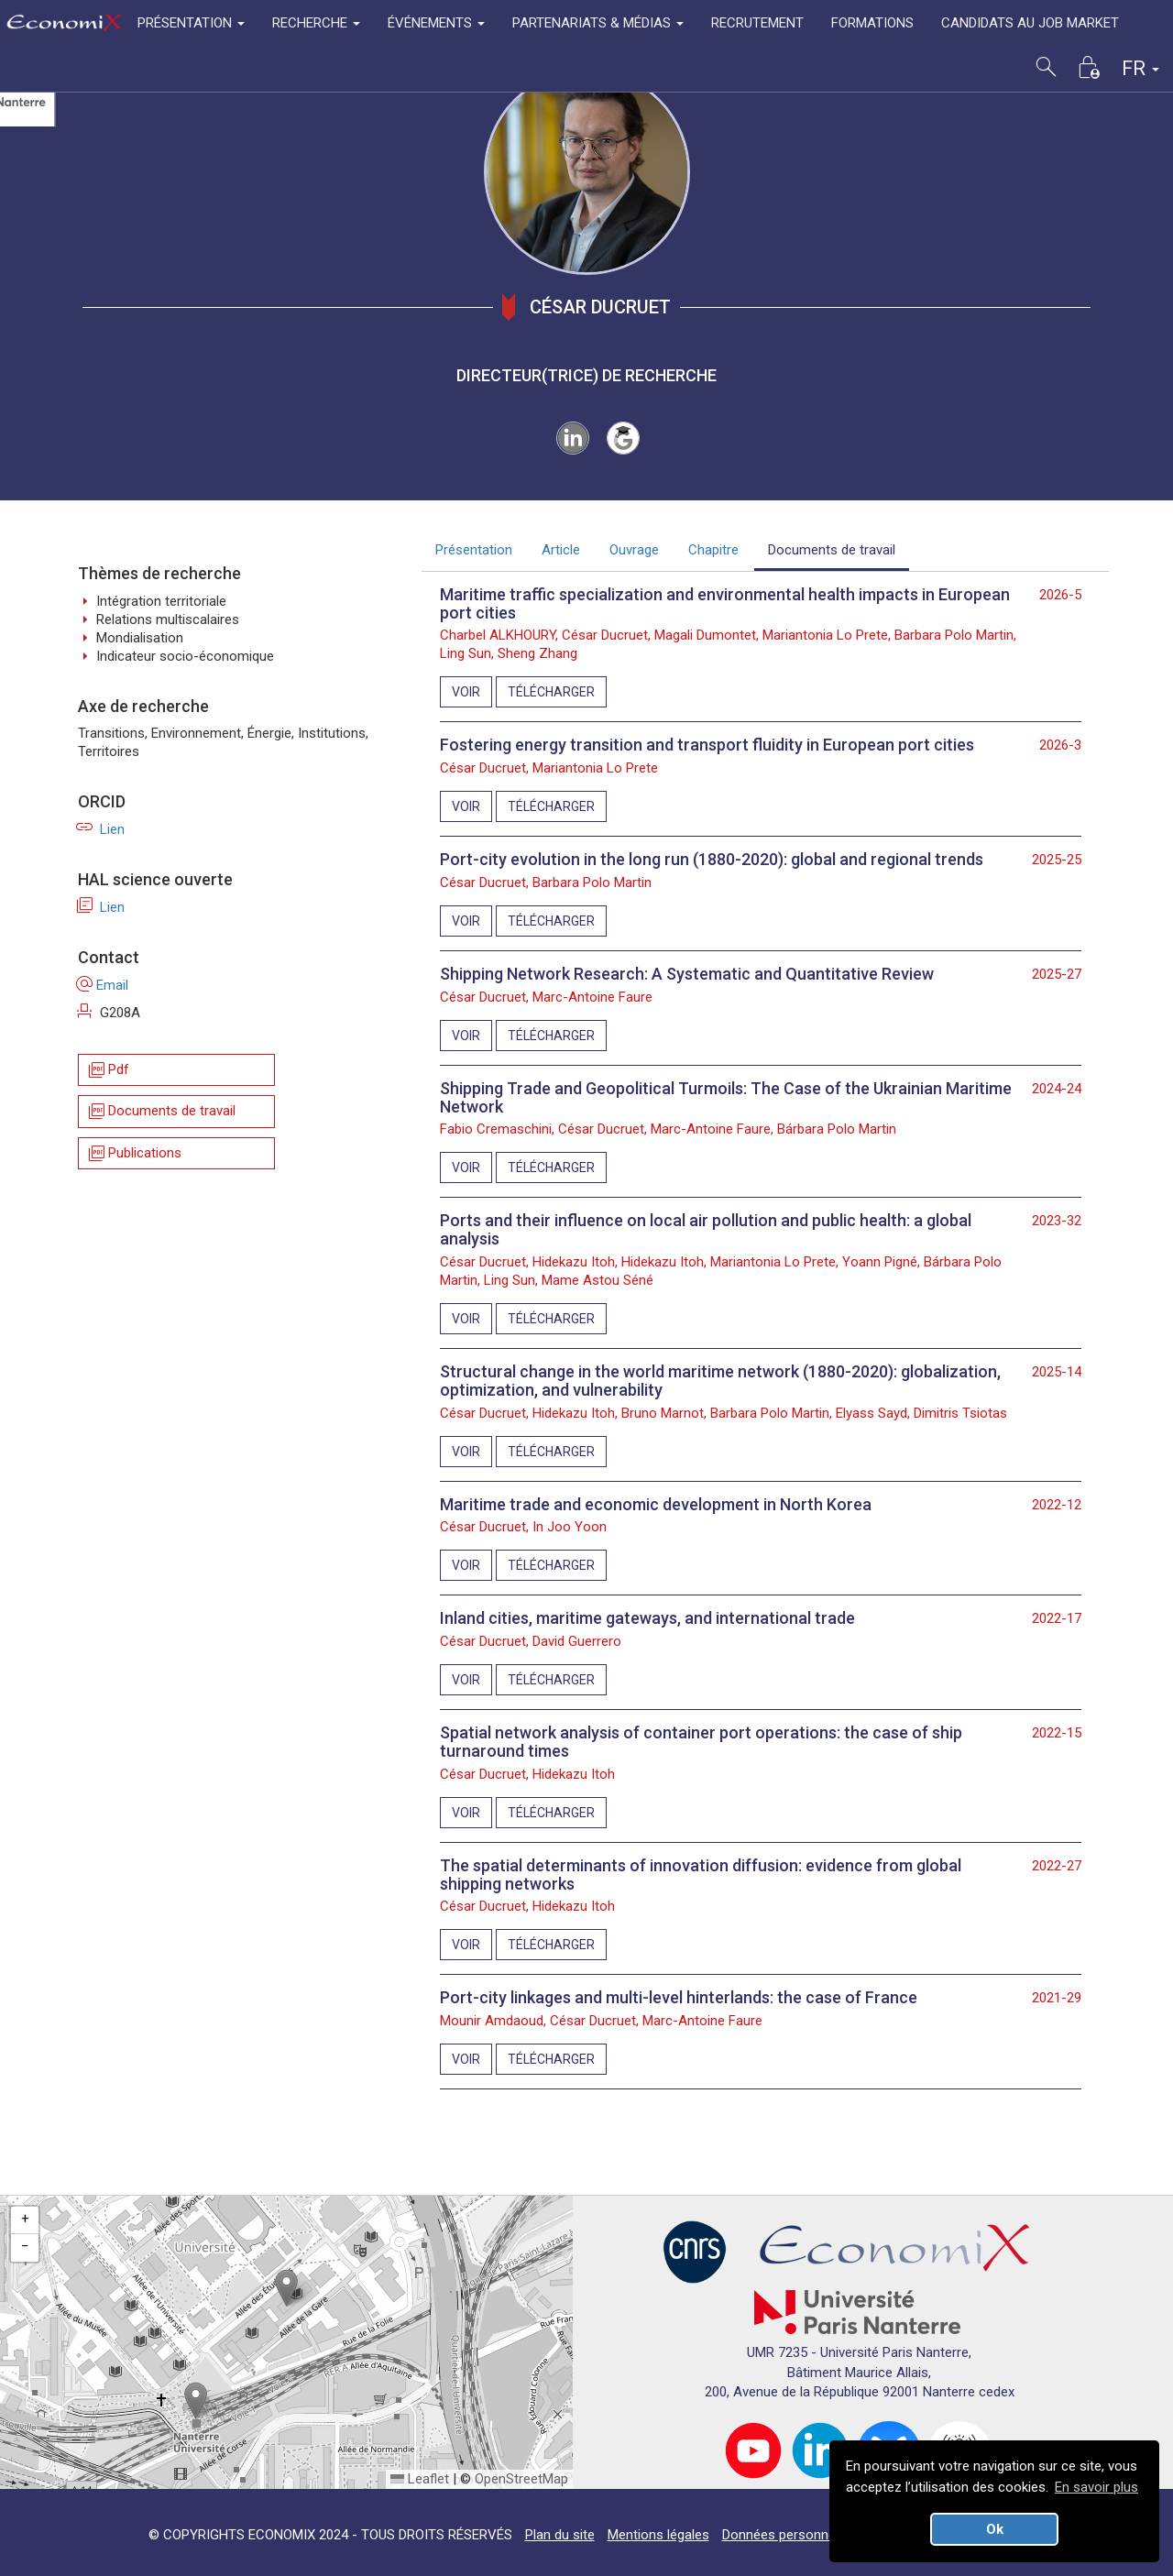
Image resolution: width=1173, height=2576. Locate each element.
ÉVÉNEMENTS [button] (436, 23)
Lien (101, 829)
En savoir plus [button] (1096, 2487)
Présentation (473, 550)
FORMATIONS (872, 23)
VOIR (466, 692)
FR (1140, 68)
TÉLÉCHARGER (551, 692)
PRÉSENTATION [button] (191, 23)
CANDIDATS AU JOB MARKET (1030, 23)
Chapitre (713, 550)
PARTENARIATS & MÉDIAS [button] (598, 23)
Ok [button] (994, 2529)
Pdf (107, 1070)
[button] (286, 2288)
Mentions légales (658, 2535)
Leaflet (419, 2479)
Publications (133, 1153)
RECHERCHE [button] (316, 23)
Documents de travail (161, 1112)
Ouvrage (634, 550)
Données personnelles (789, 2535)
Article (561, 550)
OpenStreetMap (521, 2479)
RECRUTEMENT (757, 23)
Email (103, 985)
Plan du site (560, 2535)
